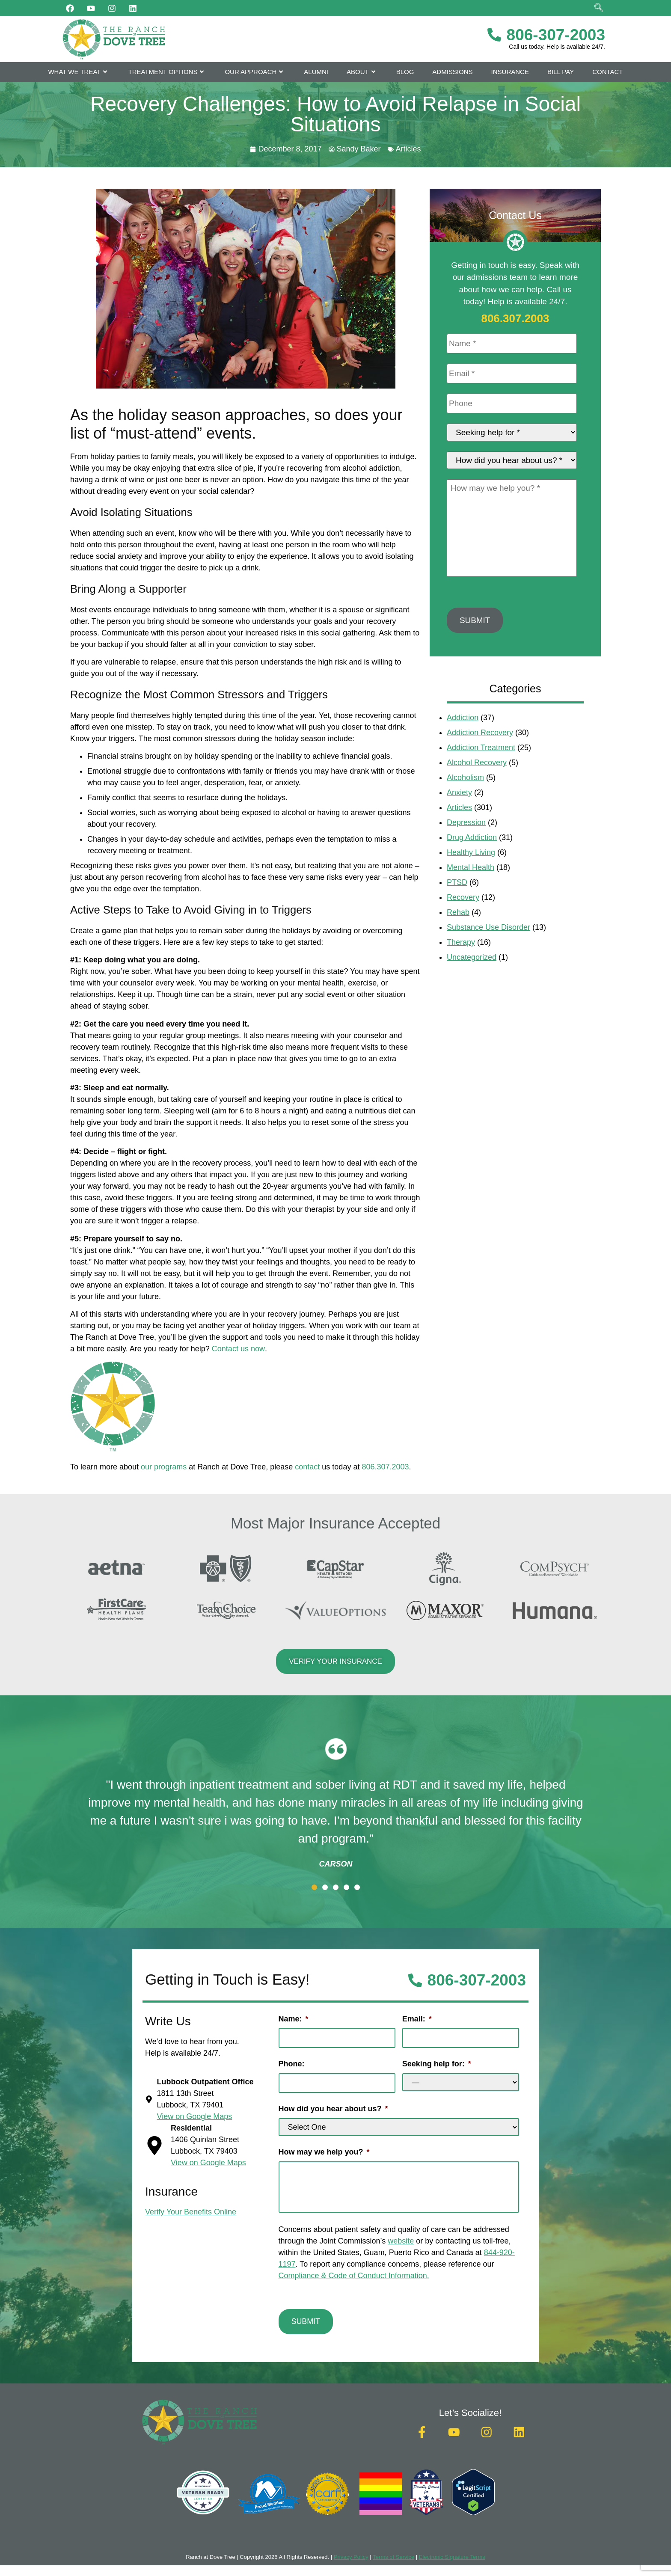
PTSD (457, 911)
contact (307, 1467)
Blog (405, 71)
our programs (164, 1467)
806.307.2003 (385, 1467)
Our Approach (255, 71)
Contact (607, 71)
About (362, 71)
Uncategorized (471, 986)
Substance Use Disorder (488, 956)
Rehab (458, 941)
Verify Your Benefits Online (190, 2212)
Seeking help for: (436, 2061)
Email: (417, 2019)
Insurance (510, 71)
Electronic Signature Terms (452, 2549)
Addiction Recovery (480, 761)
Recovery (463, 926)
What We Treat (79, 71)
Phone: (292, 2061)
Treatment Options (167, 71)
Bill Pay (560, 71)
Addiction (462, 746)
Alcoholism (465, 806)
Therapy (461, 971)
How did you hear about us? (333, 2105)
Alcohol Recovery (477, 791)
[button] (314, 1887)
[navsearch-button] (598, 8)
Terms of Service (393, 2549)
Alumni (316, 71)
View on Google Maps (208, 2162)
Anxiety (459, 821)
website (401, 2236)
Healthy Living (471, 881)
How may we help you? (324, 2148)
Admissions (452, 71)
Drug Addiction (472, 866)
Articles (408, 149)
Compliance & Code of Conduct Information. (354, 2271)
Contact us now (238, 1348)
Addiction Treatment (481, 776)
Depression (466, 851)
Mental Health (470, 896)
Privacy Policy (351, 2549)
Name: (294, 2019)
